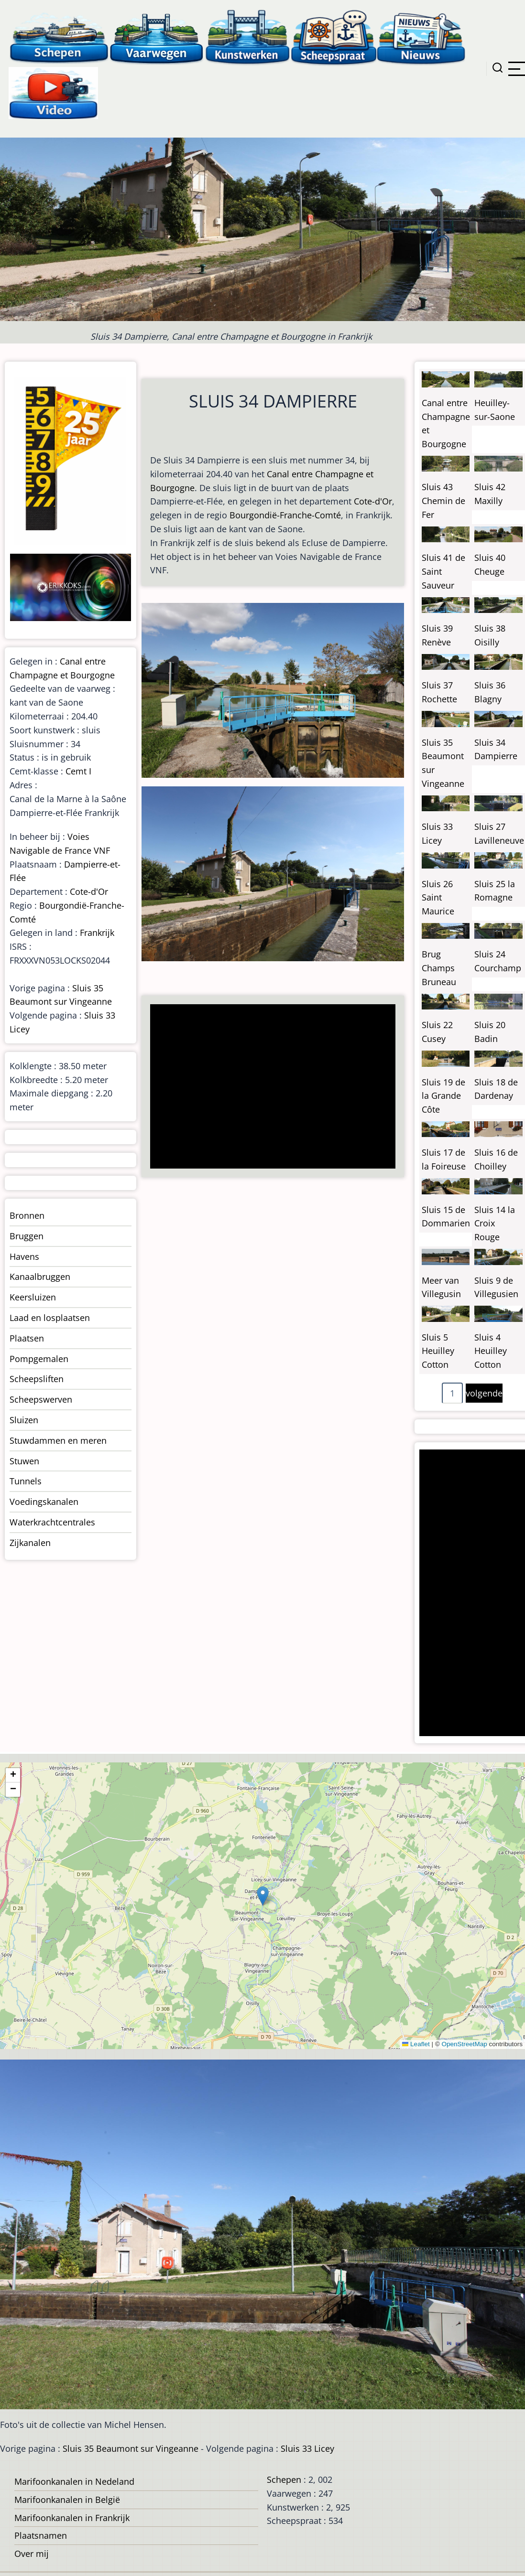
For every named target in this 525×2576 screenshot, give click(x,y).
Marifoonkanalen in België (67, 2499)
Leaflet (416, 2044)
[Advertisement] (270, 1087)
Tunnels (26, 1481)
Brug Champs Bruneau (439, 967)
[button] (263, 1896)
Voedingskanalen (44, 1501)
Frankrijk (97, 932)
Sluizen (24, 1420)
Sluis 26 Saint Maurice (438, 897)
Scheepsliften (37, 1379)
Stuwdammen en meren (58, 1440)
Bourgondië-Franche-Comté (285, 515)
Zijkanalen (30, 1542)
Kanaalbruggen (40, 1276)
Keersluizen (33, 1297)
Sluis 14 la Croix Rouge (494, 1223)
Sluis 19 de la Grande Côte (443, 1096)
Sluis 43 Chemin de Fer (443, 500)
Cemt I (78, 771)
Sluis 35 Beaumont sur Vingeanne (130, 2448)
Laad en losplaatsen (50, 1317)
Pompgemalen (39, 1358)
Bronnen (27, 1215)
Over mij (31, 2553)
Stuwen (24, 1461)
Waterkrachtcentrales (52, 1522)
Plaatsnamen (40, 2535)
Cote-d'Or (373, 501)
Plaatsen (27, 1338)
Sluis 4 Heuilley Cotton (490, 1351)
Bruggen (27, 1236)
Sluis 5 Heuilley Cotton (438, 1351)
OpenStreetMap (464, 2044)
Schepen (284, 2479)
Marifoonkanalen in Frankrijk (72, 2517)
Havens (24, 1256)
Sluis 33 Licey (307, 2448)
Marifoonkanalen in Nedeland (74, 2481)
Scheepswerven (41, 1399)
